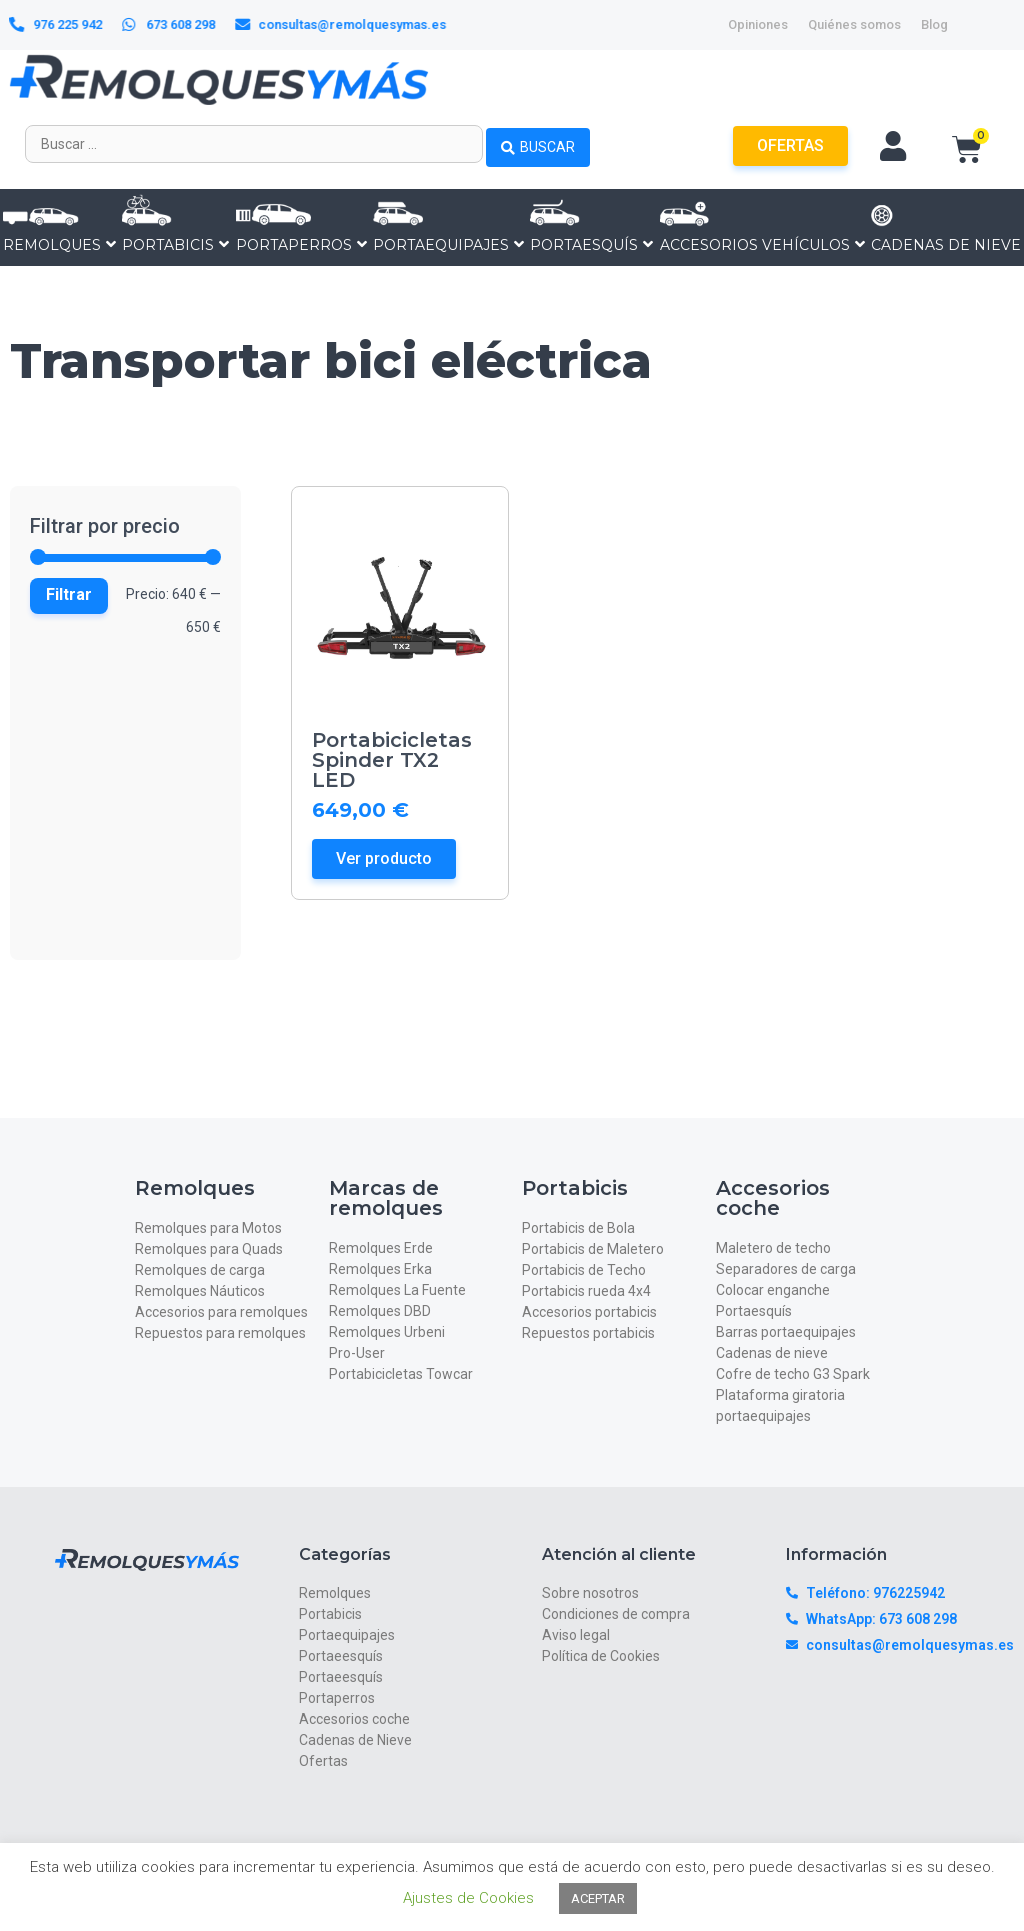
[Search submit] (538, 144)
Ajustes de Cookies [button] (468, 1898)
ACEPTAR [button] (598, 1898)
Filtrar (69, 594)
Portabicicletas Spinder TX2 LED (392, 760)
